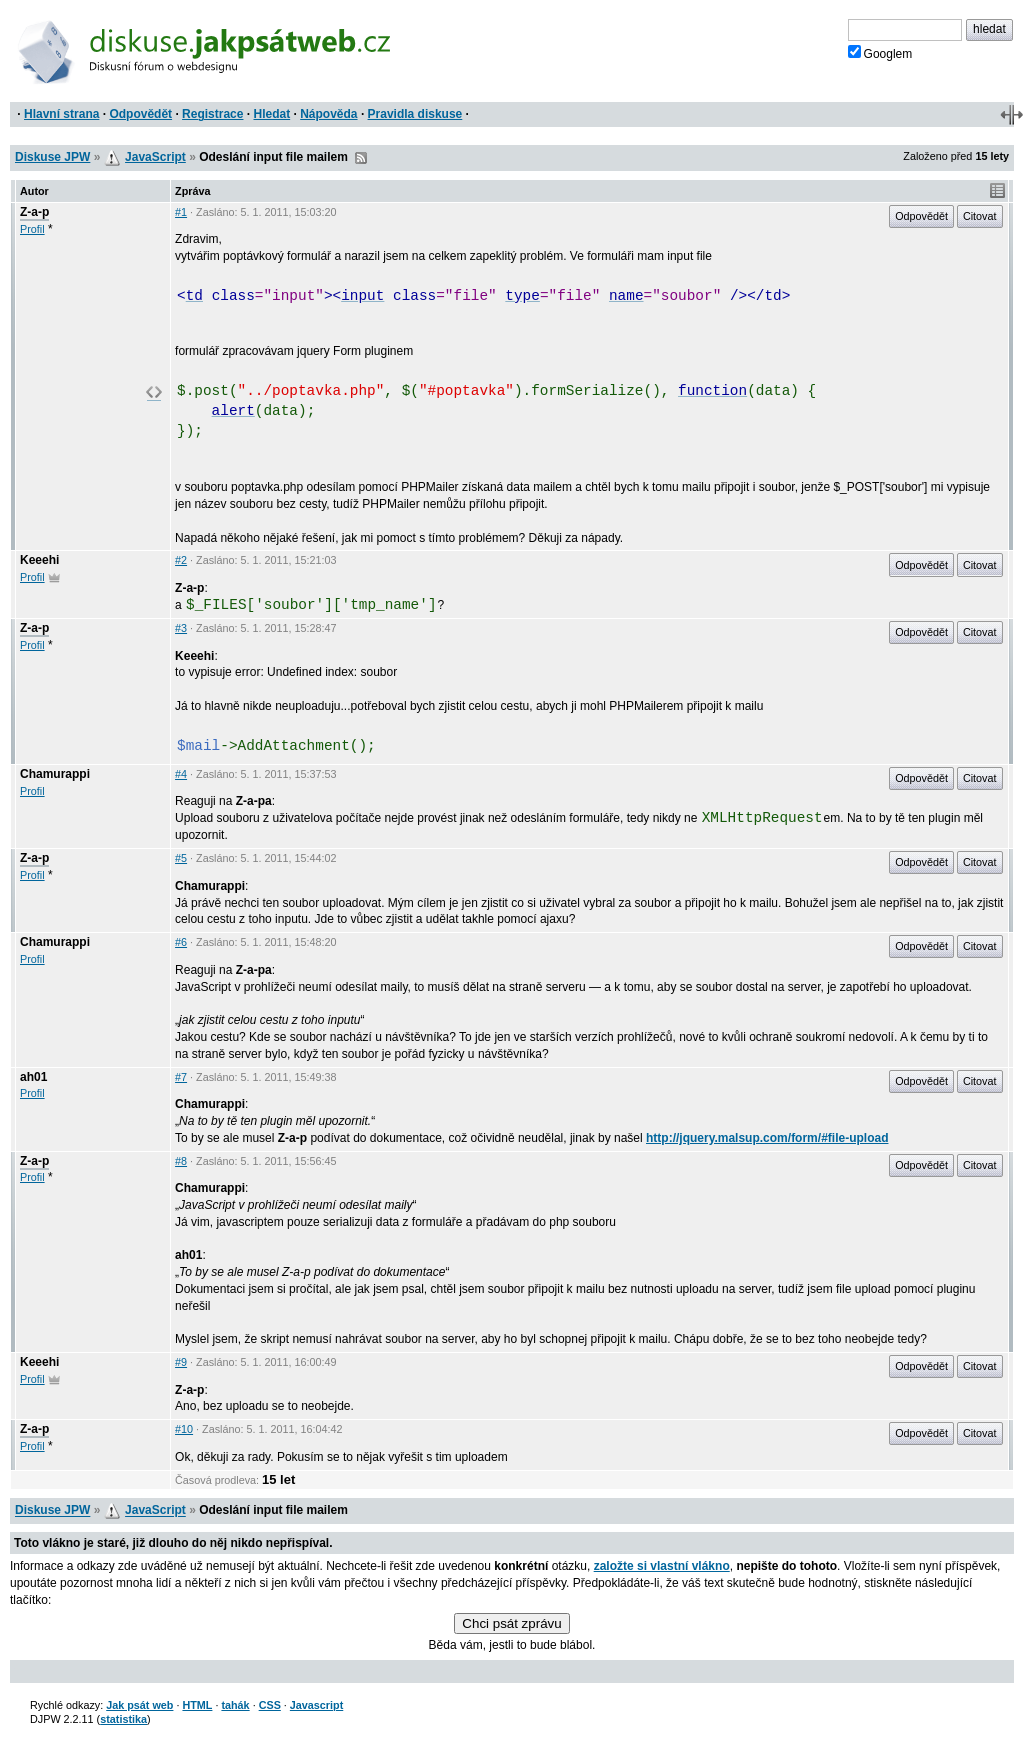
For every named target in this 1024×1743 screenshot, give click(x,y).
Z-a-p (34, 212)
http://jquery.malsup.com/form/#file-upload (767, 1138)
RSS (361, 158)
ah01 (33, 1077)
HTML (197, 1705)
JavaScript (155, 157)
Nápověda (328, 114)
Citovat (980, 216)
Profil (32, 229)
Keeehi (39, 560)
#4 (181, 774)
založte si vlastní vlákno (662, 1566)
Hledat (271, 114)
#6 (181, 942)
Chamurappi (55, 774)
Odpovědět (140, 114)
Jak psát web (139, 1705)
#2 (181, 560)
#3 (181, 628)
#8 (181, 1161)
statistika (123, 1719)
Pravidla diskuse (415, 114)
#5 (181, 858)
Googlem (880, 53)
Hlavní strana (61, 114)
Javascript (316, 1705)
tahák (235, 1705)
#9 (181, 1362)
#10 (184, 1429)
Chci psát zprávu (511, 1623)
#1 (181, 212)
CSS (270, 1705)
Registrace (212, 114)
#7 (181, 1077)
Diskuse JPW (52, 157)
